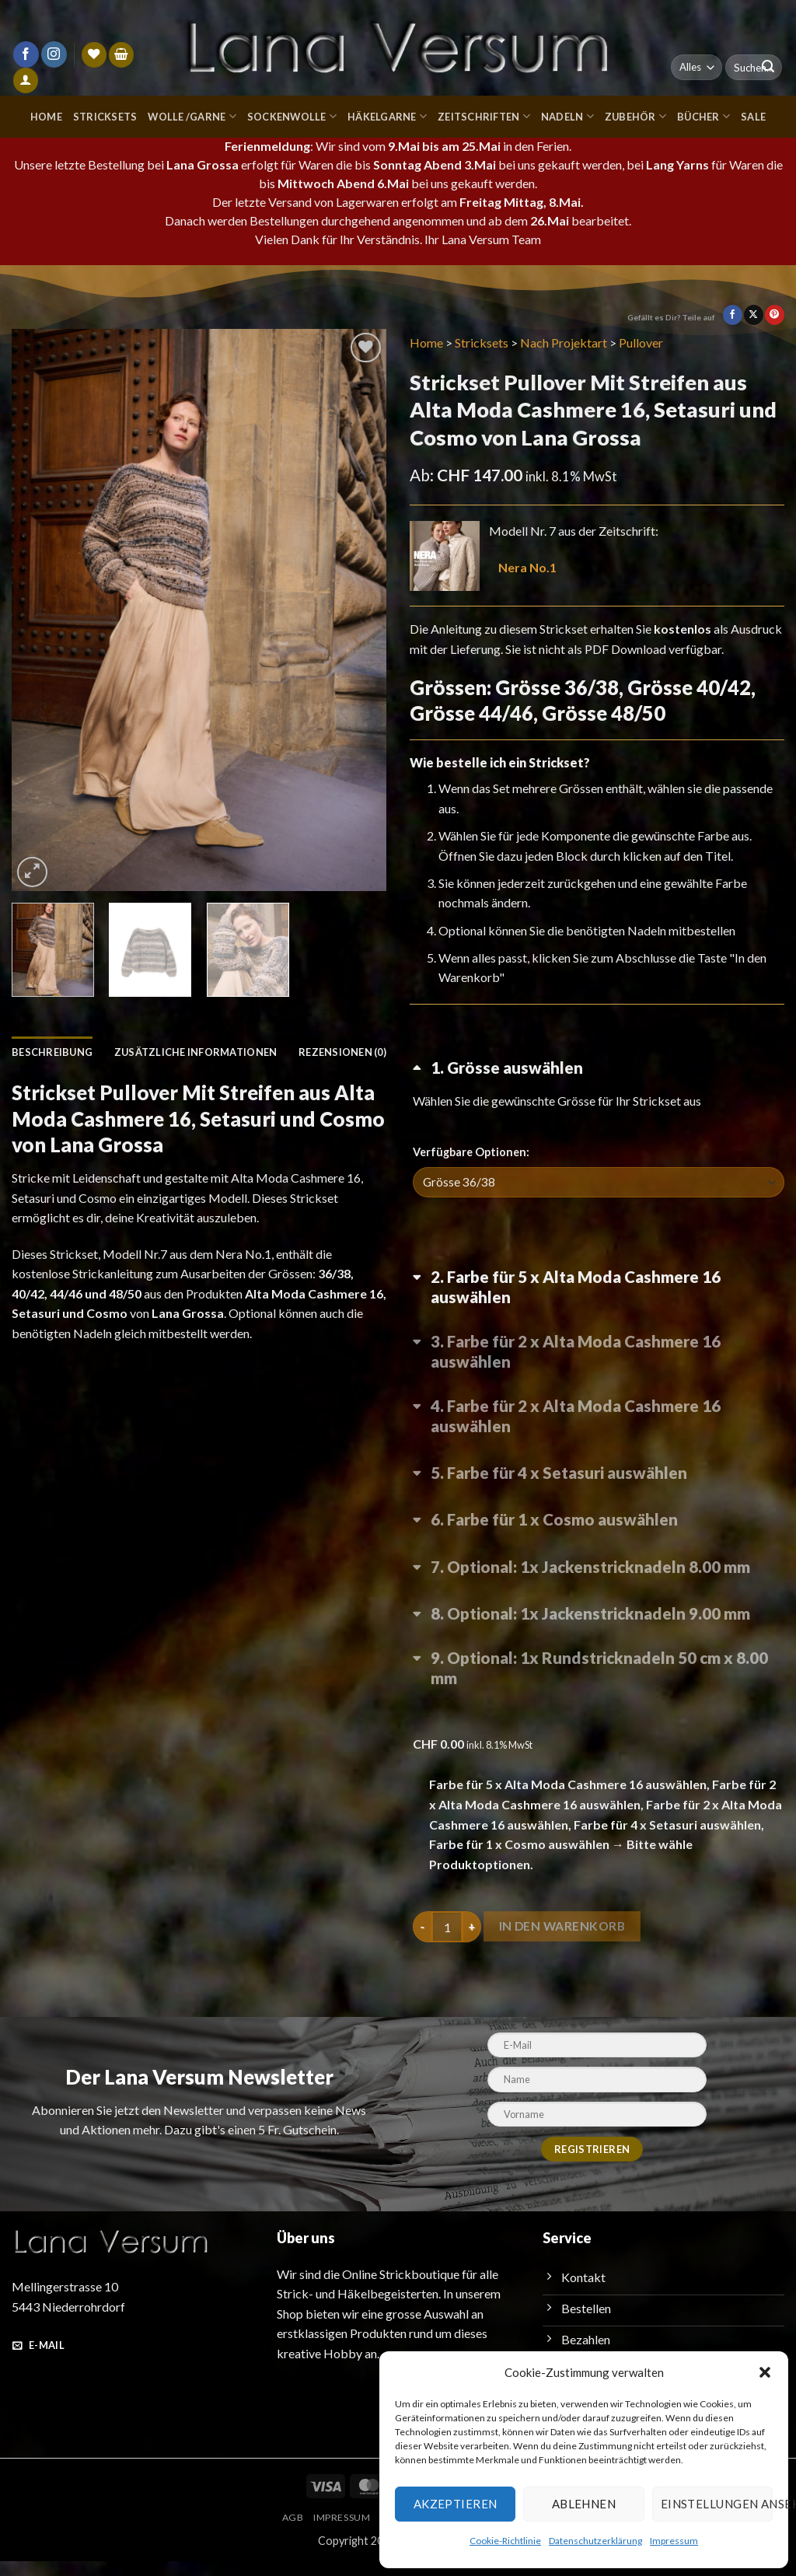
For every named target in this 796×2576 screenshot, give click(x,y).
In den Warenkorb (565, 1942)
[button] (765, 2372)
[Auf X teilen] (753, 315)
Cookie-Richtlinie (506, 2540)
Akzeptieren (452, 2503)
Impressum (670, 2540)
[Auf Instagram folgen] (54, 54)
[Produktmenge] (447, 1942)
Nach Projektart (568, 342)
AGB (287, 2533)
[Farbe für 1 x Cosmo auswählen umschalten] (598, 1550)
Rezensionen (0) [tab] (72, 1083)
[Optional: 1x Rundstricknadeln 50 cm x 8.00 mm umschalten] (598, 1688)
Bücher (705, 116)
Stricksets (99, 116)
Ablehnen (582, 2503)
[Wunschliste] (94, 55)
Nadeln (568, 116)
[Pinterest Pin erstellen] (774, 315)
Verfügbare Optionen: (470, 1171)
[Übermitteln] (768, 67)
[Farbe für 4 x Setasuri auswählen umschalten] (598, 1504)
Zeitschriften (486, 116)
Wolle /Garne (188, 116)
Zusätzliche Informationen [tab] (197, 1051)
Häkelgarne (387, 116)
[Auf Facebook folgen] (26, 54)
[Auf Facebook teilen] (732, 315)
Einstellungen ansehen (716, 2503)
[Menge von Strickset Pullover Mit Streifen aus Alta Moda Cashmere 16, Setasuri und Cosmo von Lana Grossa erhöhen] (472, 1942)
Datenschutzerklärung (594, 2540)
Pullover (647, 342)
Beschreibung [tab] (53, 1051)
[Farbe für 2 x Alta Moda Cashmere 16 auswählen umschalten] (598, 1375)
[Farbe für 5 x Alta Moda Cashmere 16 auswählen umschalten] (598, 1311)
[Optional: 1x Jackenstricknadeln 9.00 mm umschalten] (598, 1642)
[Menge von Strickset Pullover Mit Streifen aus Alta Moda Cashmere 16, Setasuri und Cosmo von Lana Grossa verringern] (422, 1942)
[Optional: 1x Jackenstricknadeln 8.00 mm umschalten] (598, 1596)
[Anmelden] (25, 80)
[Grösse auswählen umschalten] (598, 1100)
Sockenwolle (289, 116)
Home (41, 116)
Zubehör (637, 116)
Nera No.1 (529, 567)
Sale (756, 116)
